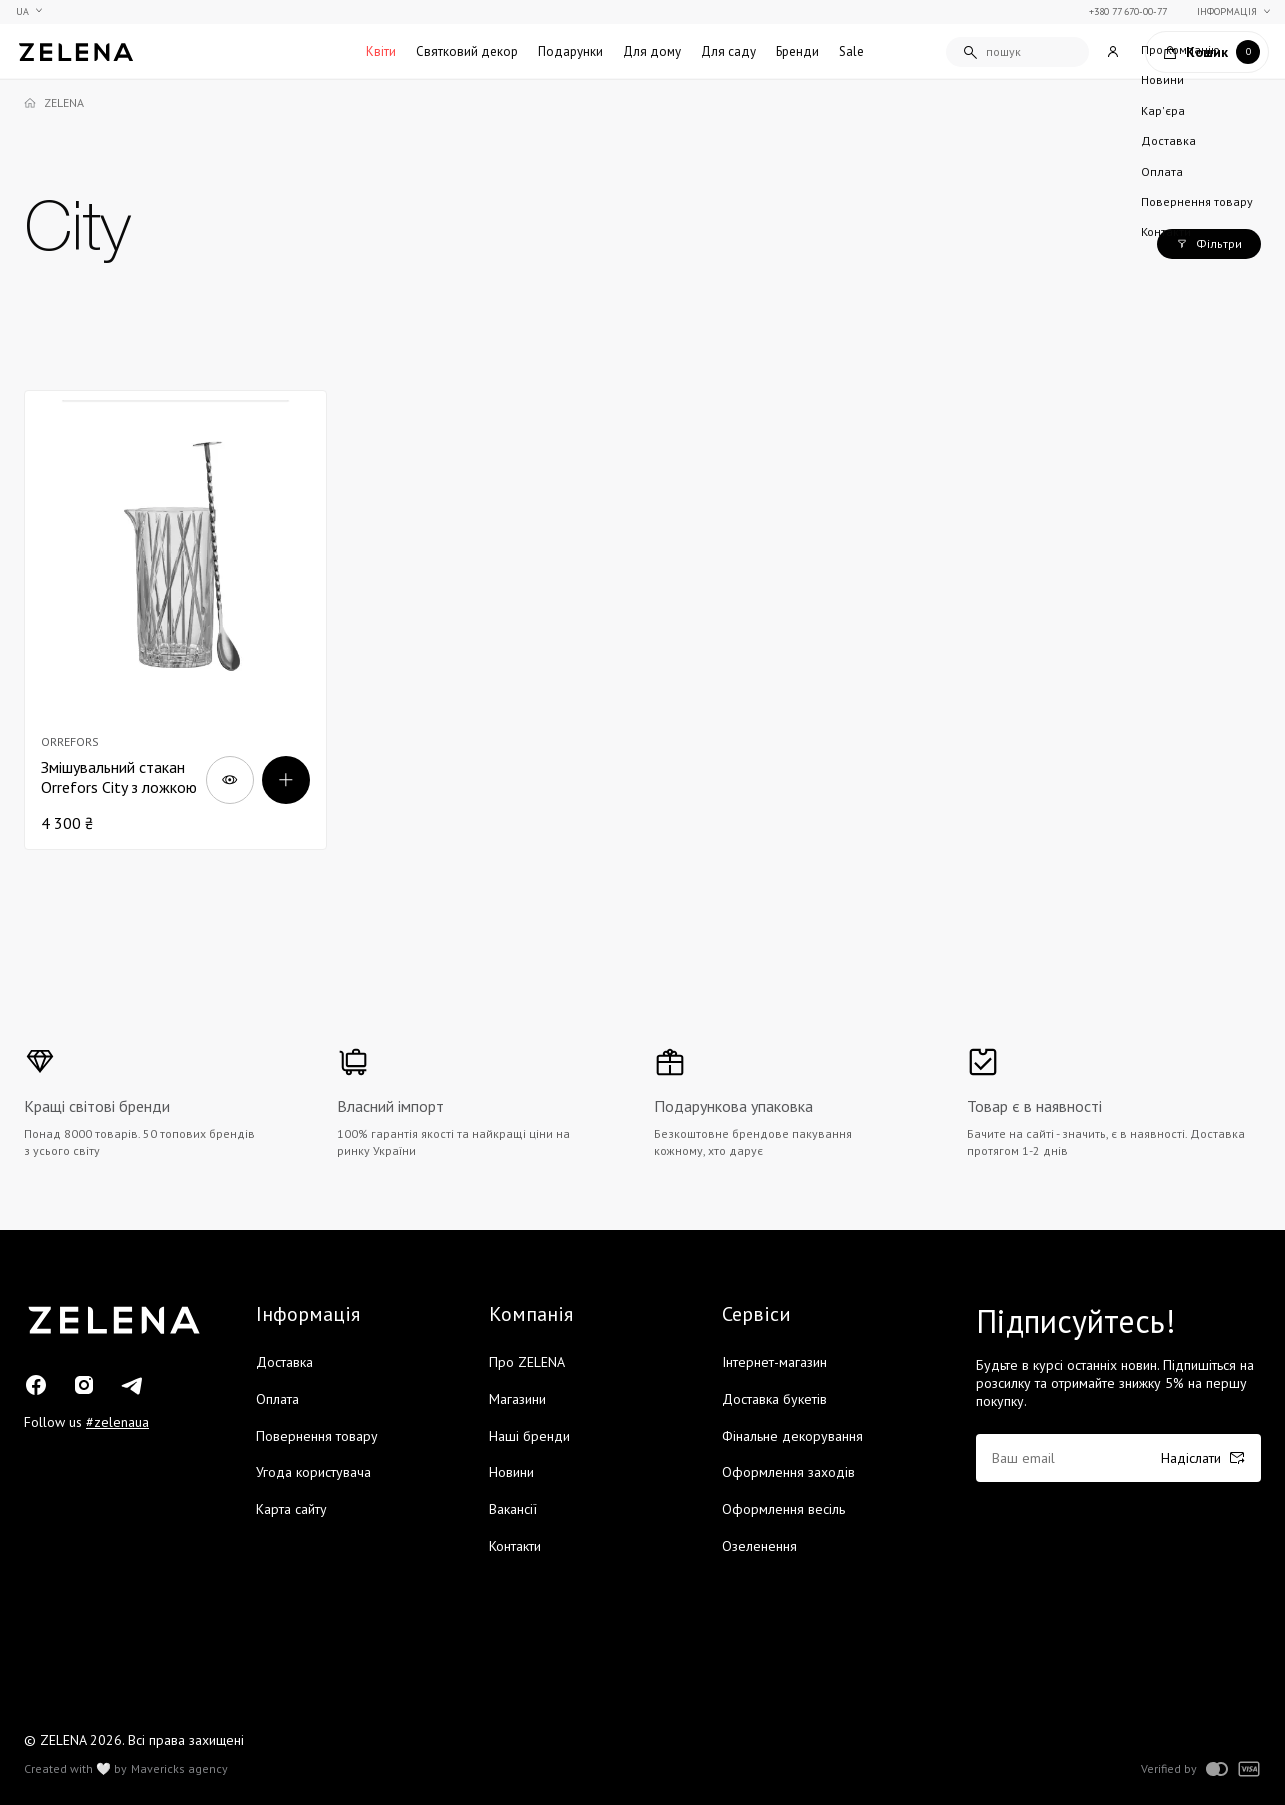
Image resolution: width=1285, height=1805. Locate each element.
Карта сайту (291, 1509)
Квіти (381, 51)
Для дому (652, 51)
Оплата (277, 1399)
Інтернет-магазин (774, 1362)
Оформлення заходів (788, 1472)
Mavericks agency (179, 1769)
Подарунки (570, 51)
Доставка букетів (774, 1399)
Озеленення (759, 1546)
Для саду (728, 51)
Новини (511, 1472)
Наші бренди (529, 1436)
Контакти (515, 1546)
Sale (851, 51)
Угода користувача (313, 1472)
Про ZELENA (527, 1362)
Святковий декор (467, 51)
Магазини (517, 1399)
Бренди (797, 51)
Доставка (284, 1362)
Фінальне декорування (792, 1436)
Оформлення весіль (783, 1509)
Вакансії (513, 1509)
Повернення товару (317, 1436)
